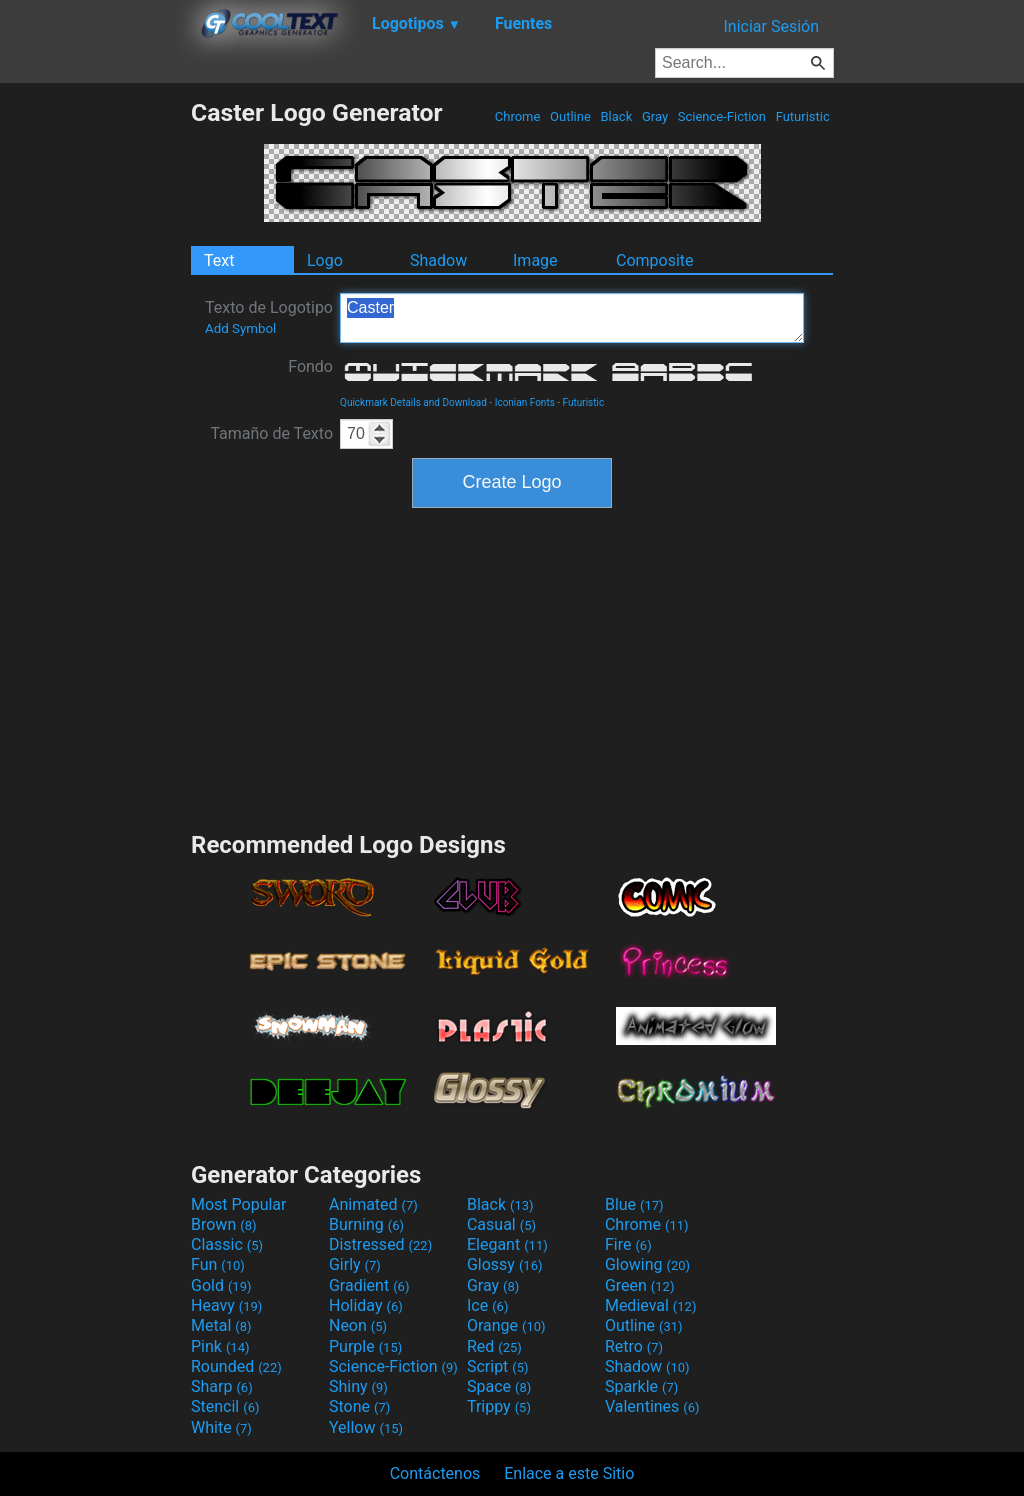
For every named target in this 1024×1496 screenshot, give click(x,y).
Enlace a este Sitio (569, 1473)
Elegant (507, 1244)
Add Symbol (240, 328)
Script (498, 1366)
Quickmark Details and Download (413, 402)
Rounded (236, 1366)
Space (499, 1386)
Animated (373, 1204)
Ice (487, 1305)
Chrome (518, 116)
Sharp (222, 1386)
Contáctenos (435, 1473)
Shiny (358, 1386)
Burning (366, 1224)
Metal (221, 1325)
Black (616, 116)
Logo (325, 260)
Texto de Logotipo (269, 317)
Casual (501, 1224)
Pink (220, 1346)
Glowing (647, 1264)
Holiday (366, 1305)
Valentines (652, 1406)
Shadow (438, 260)
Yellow (366, 1427)
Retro (634, 1346)
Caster (572, 318)
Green (640, 1285)
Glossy (505, 1264)
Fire (628, 1244)
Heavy (226, 1305)
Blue (634, 1204)
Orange (506, 1325)
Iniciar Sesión (771, 26)
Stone (359, 1406)
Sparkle (641, 1386)
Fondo (310, 366)
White (221, 1427)
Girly (355, 1264)
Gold (221, 1285)
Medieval (651, 1305)
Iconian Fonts (525, 402)
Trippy (499, 1406)
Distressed (380, 1244)
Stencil (225, 1406)
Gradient (369, 1285)
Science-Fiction (722, 116)
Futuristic (802, 116)
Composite (655, 260)
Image (535, 260)
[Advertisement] (95, 398)
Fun (218, 1264)
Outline (570, 116)
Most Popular (239, 1204)
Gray (655, 116)
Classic (227, 1244)
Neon (358, 1325)
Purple (365, 1346)
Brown (223, 1224)
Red (494, 1346)
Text (219, 260)
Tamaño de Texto (271, 433)
